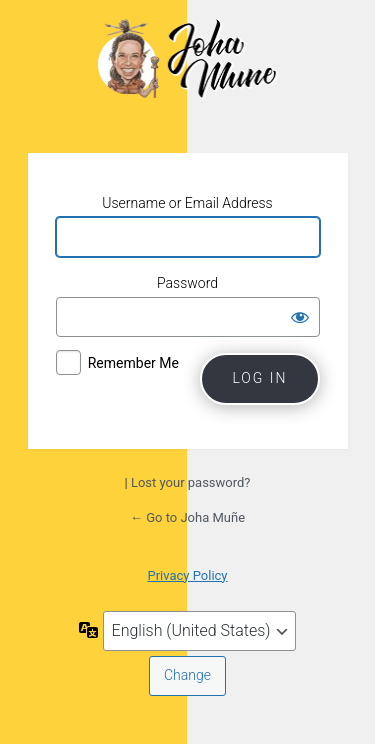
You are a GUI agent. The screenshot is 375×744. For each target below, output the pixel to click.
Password (187, 283)
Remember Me (133, 363)
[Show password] (300, 317)
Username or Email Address (187, 203)
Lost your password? (191, 482)
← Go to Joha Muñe (187, 517)
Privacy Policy (187, 575)
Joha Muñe (188, 74)
